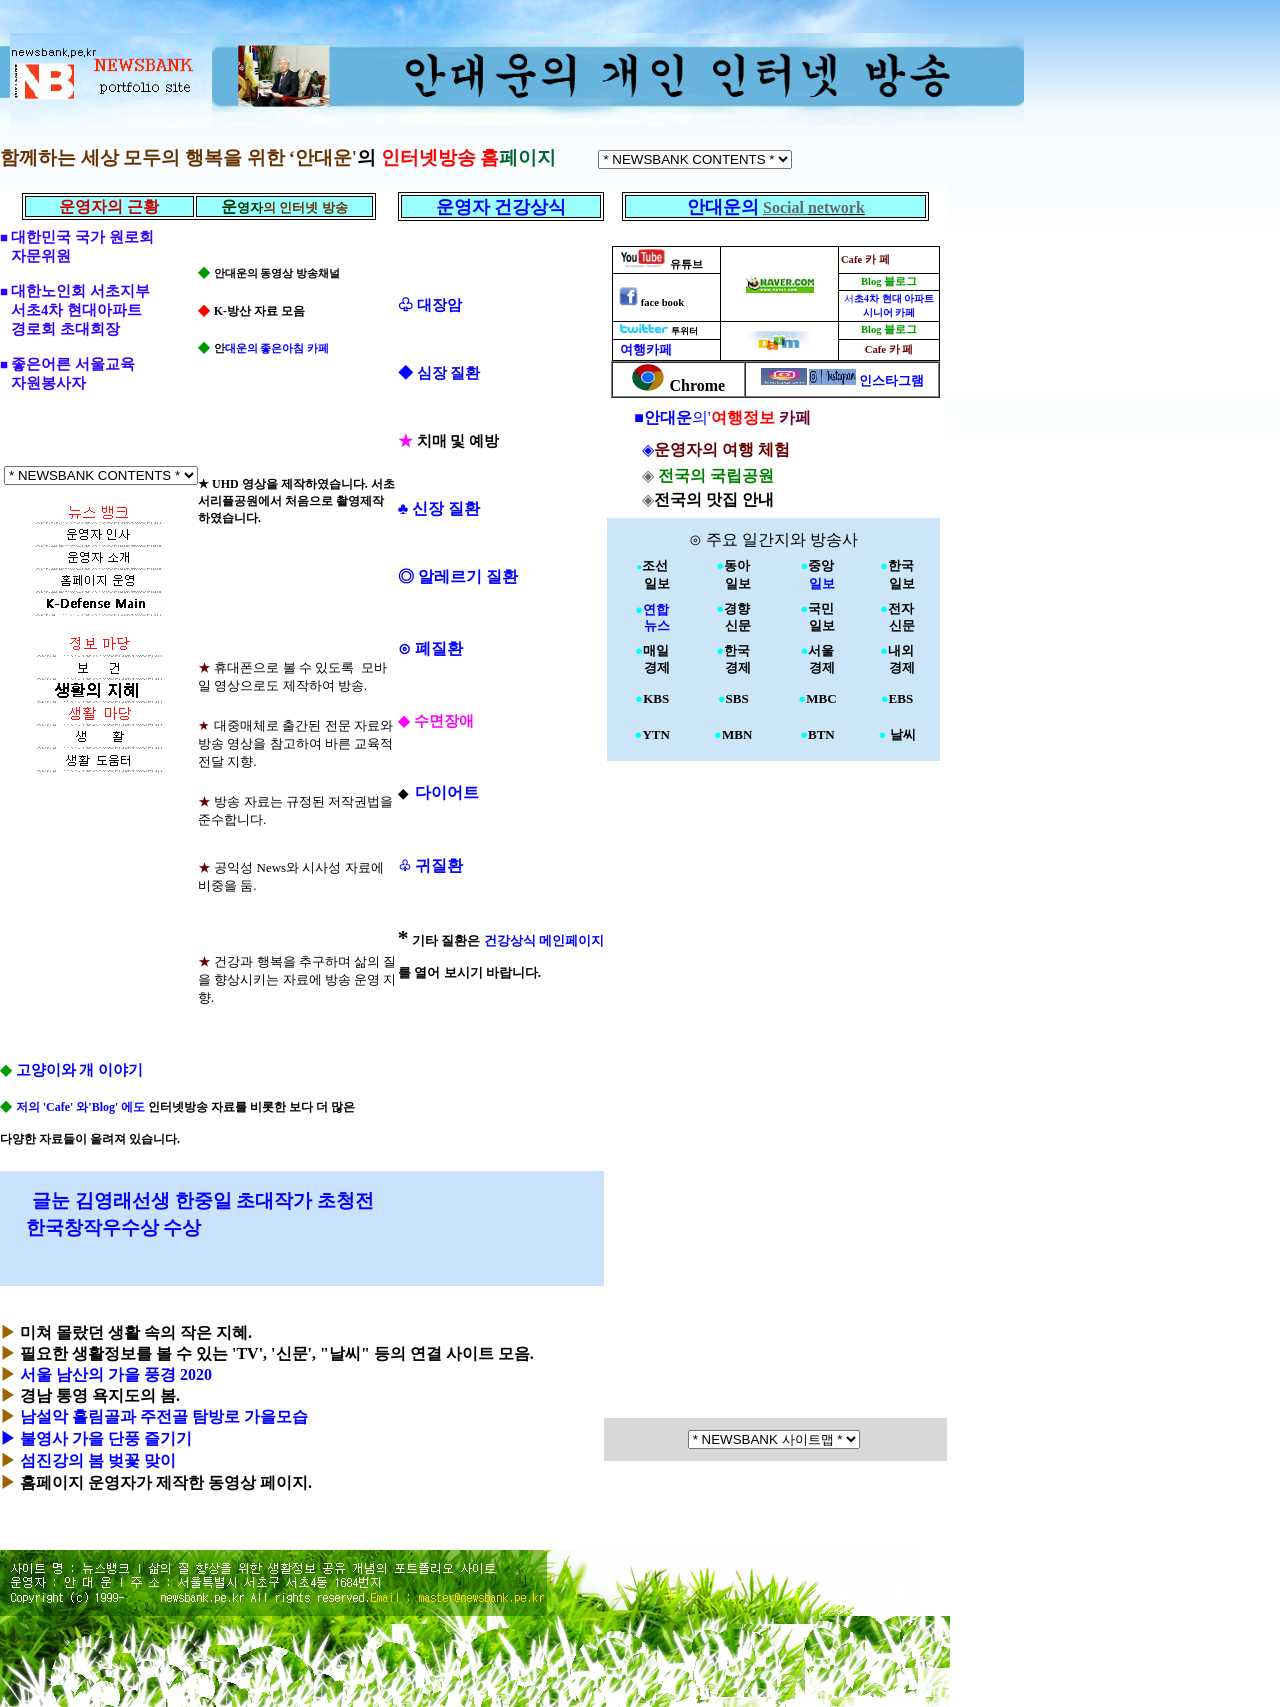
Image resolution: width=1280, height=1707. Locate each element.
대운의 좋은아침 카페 (277, 348)
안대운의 (725, 207)
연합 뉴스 (652, 617)
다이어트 (445, 792)
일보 (818, 583)
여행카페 (644, 349)
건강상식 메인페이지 (544, 940)
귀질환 (430, 865)
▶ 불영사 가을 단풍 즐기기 (96, 1438)
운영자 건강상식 (501, 207)
